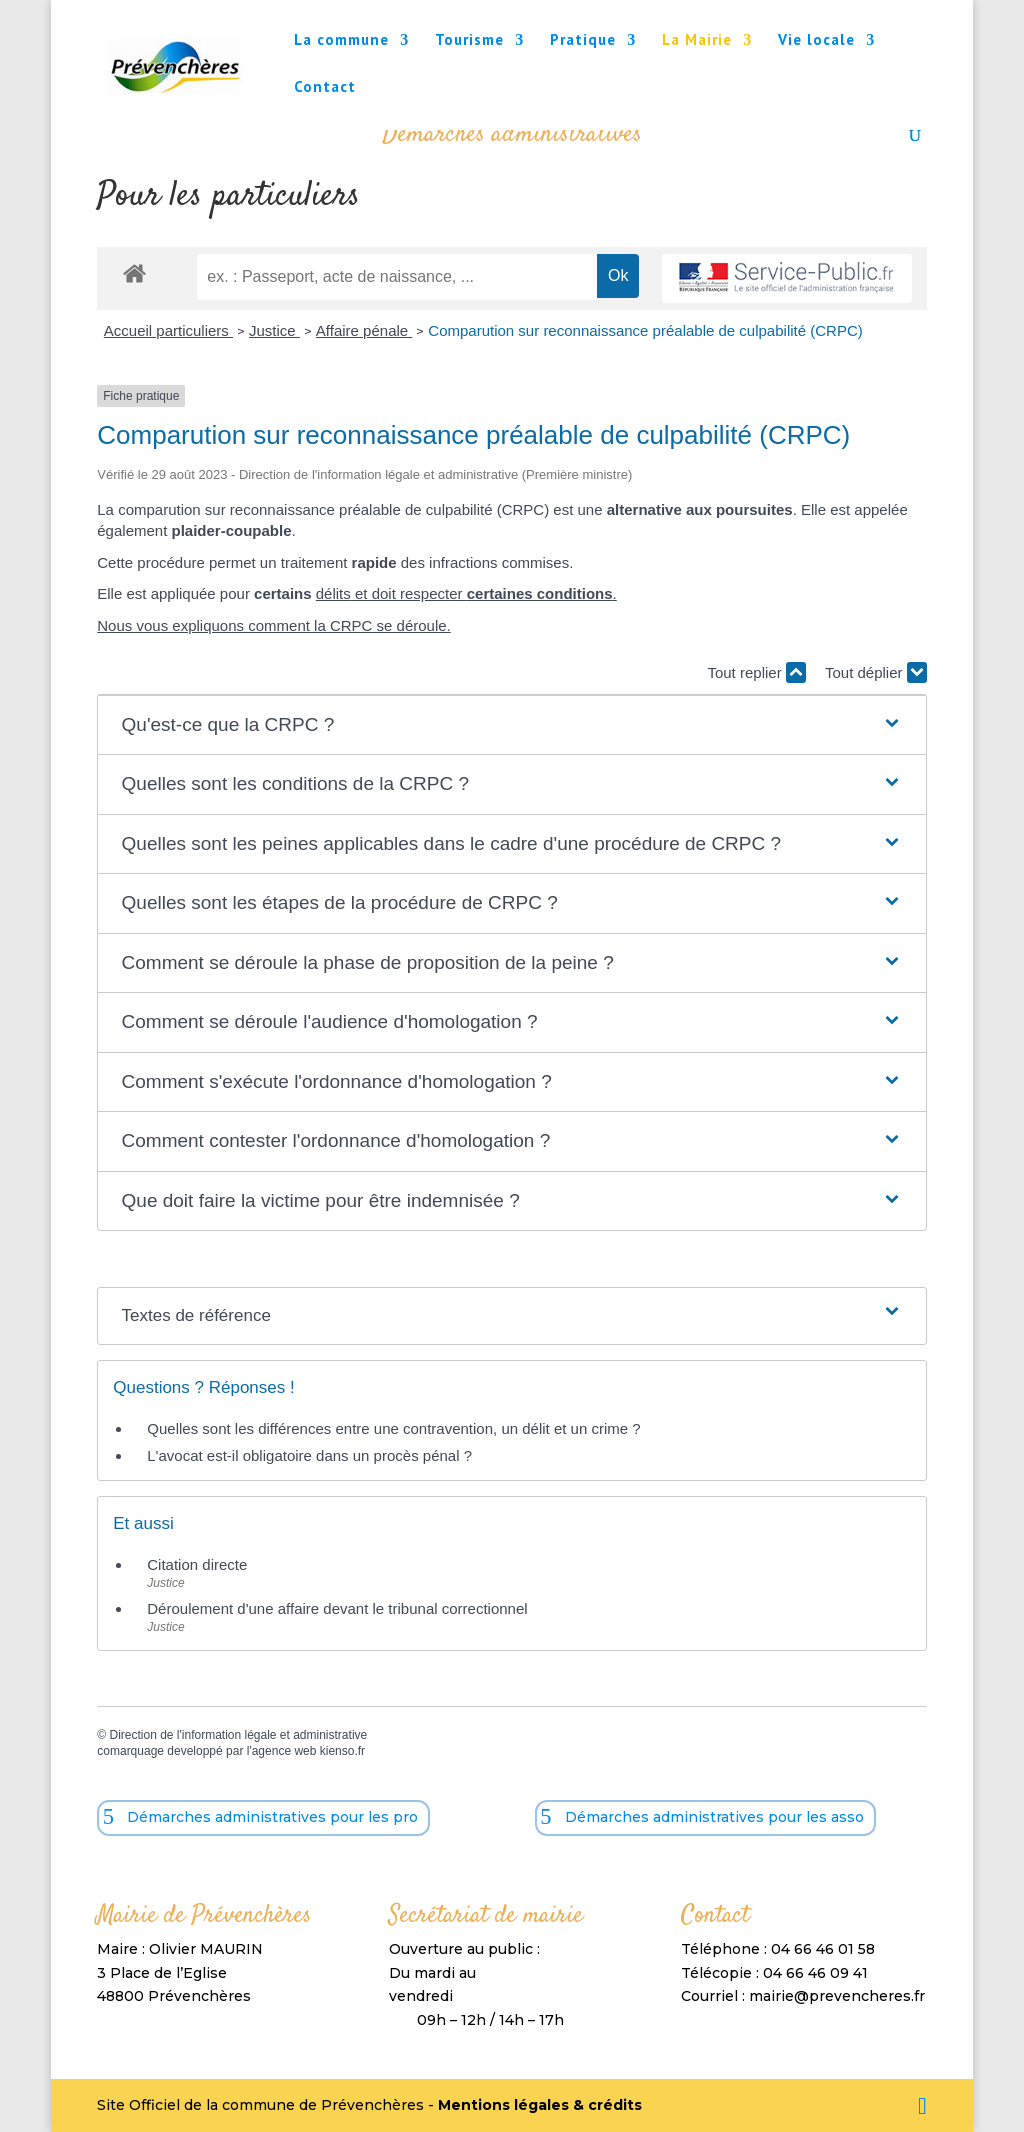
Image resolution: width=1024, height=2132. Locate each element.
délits (333, 593)
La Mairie (697, 41)
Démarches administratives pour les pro (272, 1817)
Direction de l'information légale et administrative (238, 1735)
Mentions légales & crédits (540, 2105)
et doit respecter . (484, 593)
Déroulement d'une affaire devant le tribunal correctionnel (337, 1608)
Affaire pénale (364, 330)
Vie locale (816, 41)
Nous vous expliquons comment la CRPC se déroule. (274, 625)
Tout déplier (876, 672)
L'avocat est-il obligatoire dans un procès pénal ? (309, 1455)
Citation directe (197, 1564)
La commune (341, 41)
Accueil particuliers (168, 330)
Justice (274, 330)
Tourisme (469, 41)
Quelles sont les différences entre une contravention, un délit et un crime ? (393, 1428)
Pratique (583, 41)
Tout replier (756, 672)
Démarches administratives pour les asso (714, 1817)
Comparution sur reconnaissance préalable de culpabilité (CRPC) (645, 330)
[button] (512, 725)
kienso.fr (342, 1751)
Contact (325, 88)
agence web (284, 1751)
